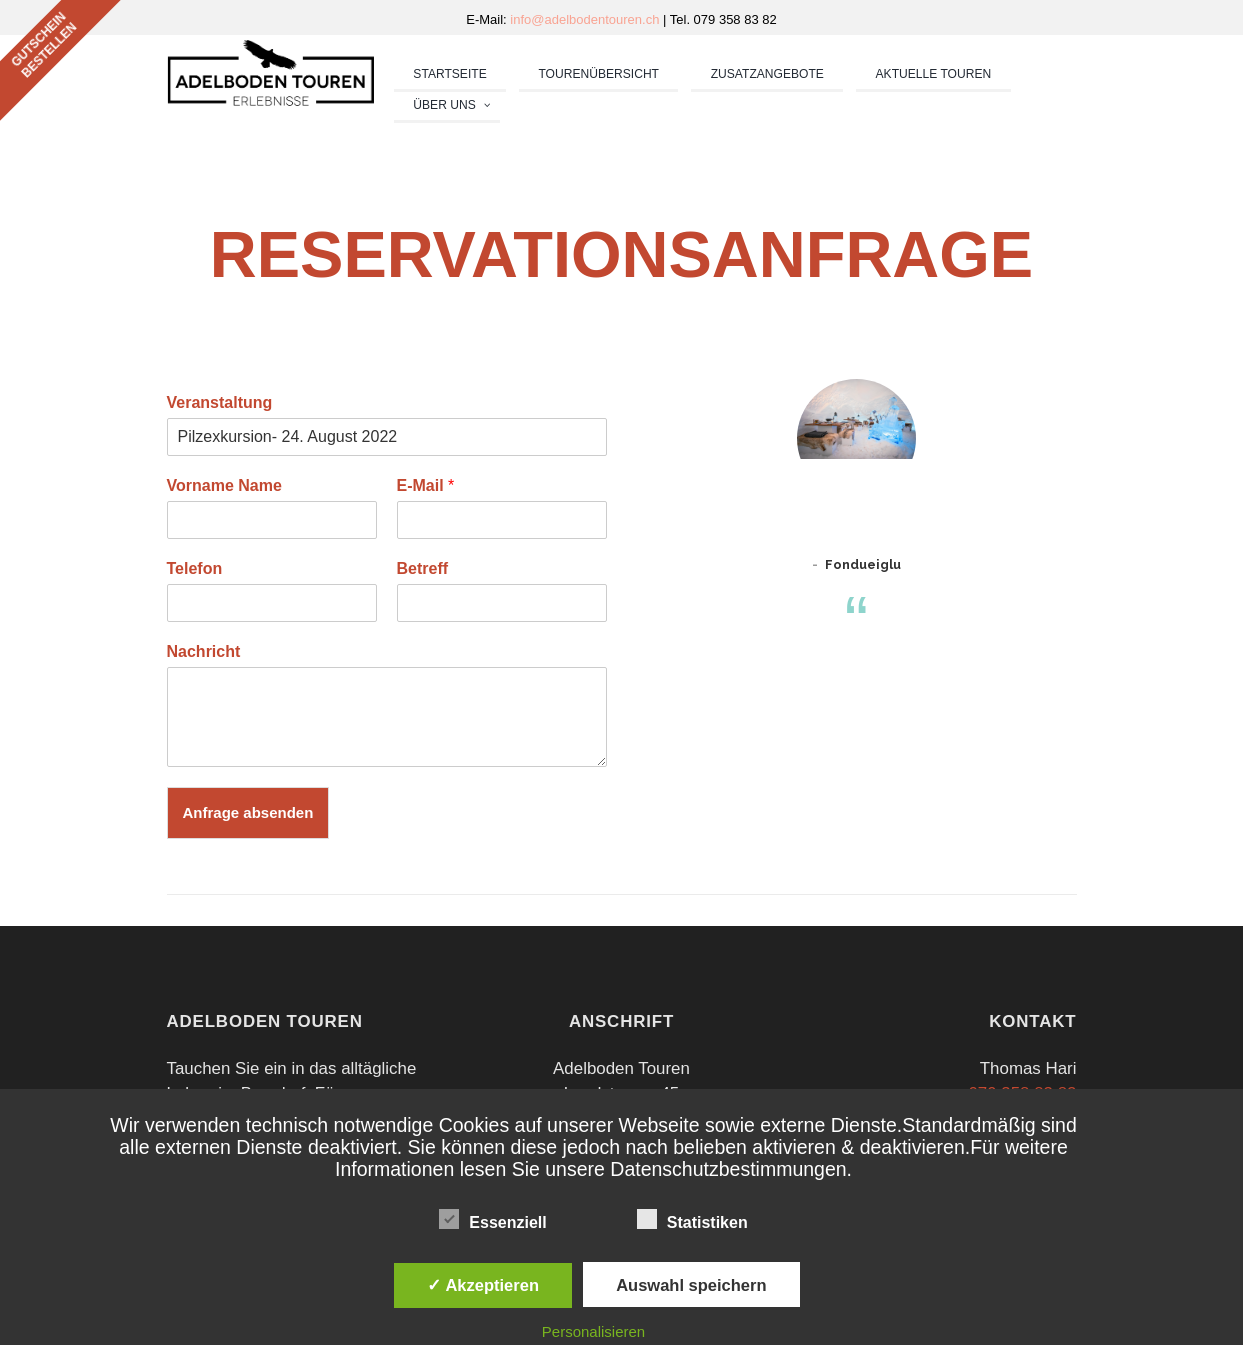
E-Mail (426, 485)
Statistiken (692, 1219)
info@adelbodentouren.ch (586, 19)
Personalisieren (593, 1331)
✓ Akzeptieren (483, 1285)
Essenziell (492, 1219)
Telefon (195, 568)
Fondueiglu (863, 564)
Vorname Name (224, 485)
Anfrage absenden (248, 812)
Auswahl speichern (691, 1285)
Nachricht (204, 651)
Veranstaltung (220, 402)
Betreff (423, 568)
